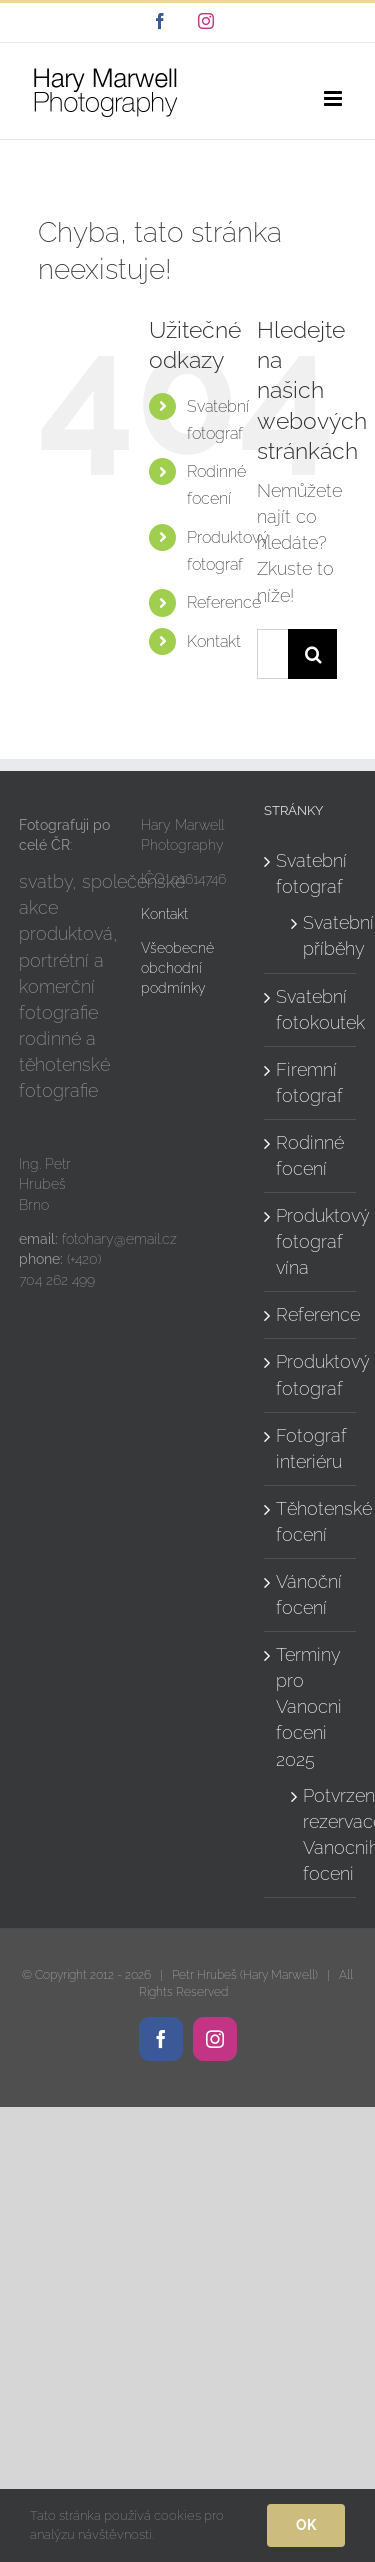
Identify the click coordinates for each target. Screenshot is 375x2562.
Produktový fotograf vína (311, 1241)
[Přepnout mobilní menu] (334, 98)
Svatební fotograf (311, 873)
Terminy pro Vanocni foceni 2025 (309, 1706)
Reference (224, 602)
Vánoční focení (309, 1594)
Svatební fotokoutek (311, 1009)
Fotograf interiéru (311, 1448)
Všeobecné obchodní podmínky (177, 968)
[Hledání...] (272, 654)
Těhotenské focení (311, 1521)
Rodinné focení (310, 1155)
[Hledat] (313, 654)
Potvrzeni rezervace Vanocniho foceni (319, 1834)
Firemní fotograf (309, 1082)
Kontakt (214, 641)
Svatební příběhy (319, 935)
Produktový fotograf (311, 1374)
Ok (306, 2525)
